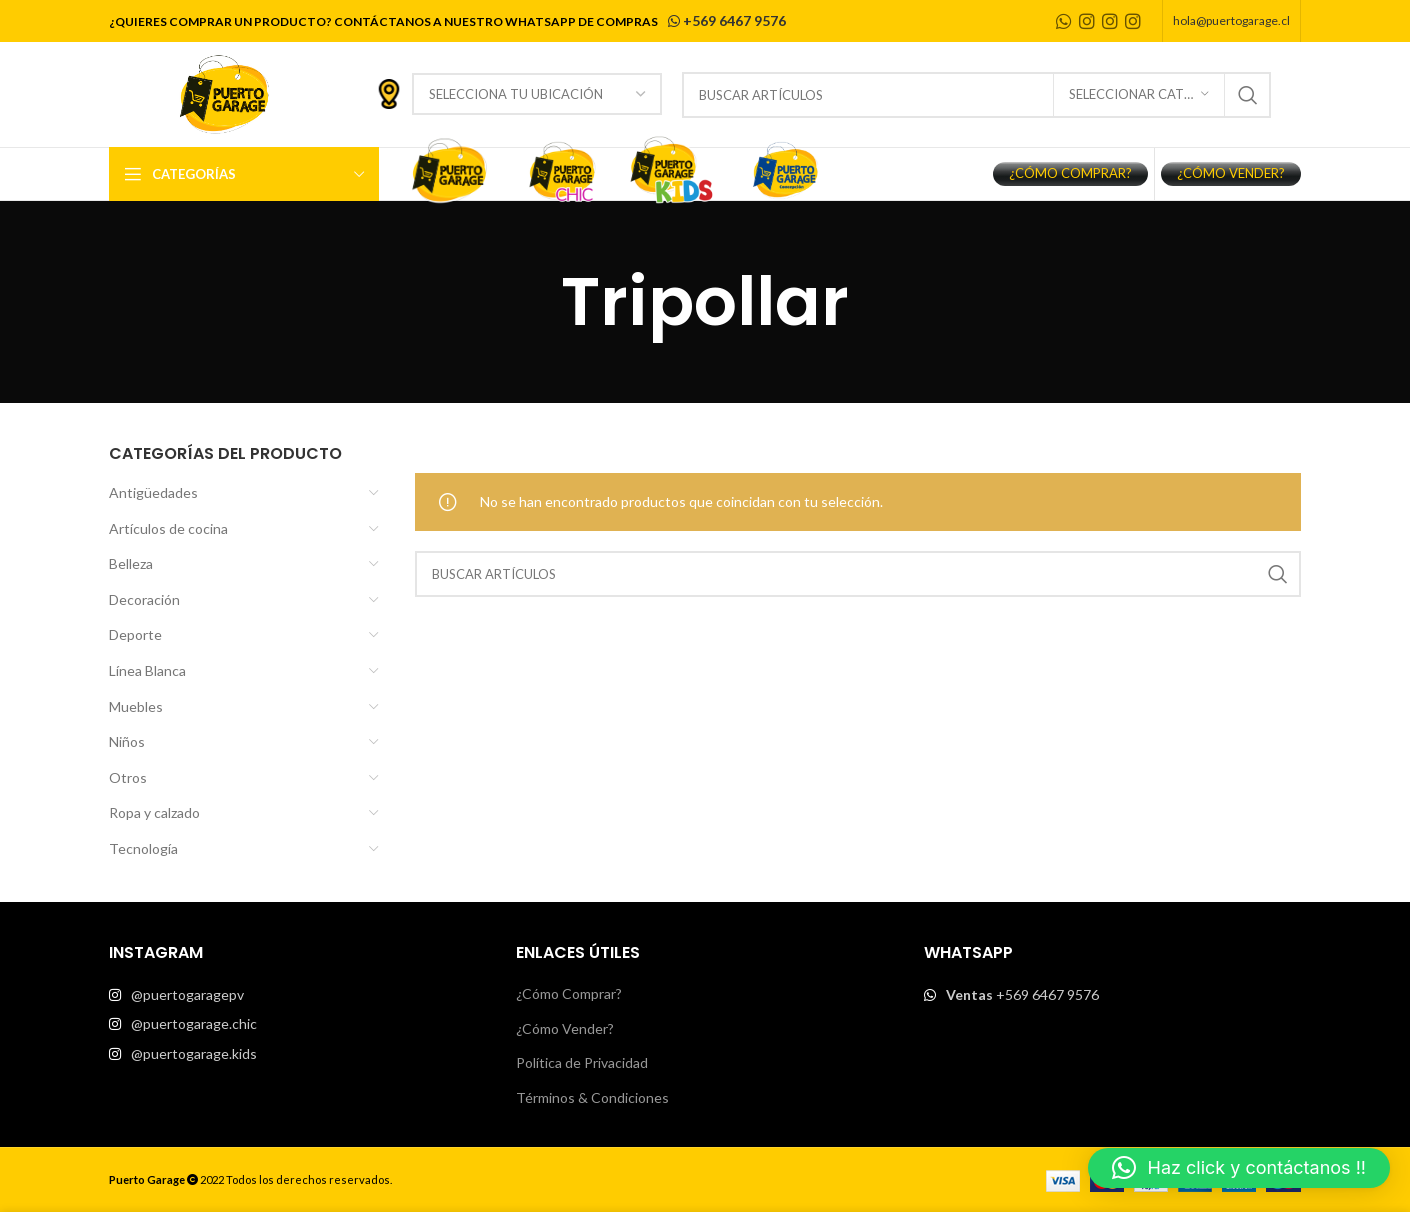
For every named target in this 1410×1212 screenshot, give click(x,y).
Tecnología (143, 848)
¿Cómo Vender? (565, 1028)
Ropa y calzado (154, 812)
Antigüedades (153, 492)
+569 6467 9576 (725, 20)
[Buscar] (976, 95)
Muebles (136, 706)
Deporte (135, 634)
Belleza (131, 563)
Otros (128, 777)
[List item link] (297, 995)
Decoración (144, 599)
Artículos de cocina (168, 528)
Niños (127, 741)
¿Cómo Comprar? (569, 993)
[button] (1239, 1168)
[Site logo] (224, 92)
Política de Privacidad (582, 1062)
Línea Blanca (147, 670)
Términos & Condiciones (592, 1097)
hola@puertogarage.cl (1231, 20)
